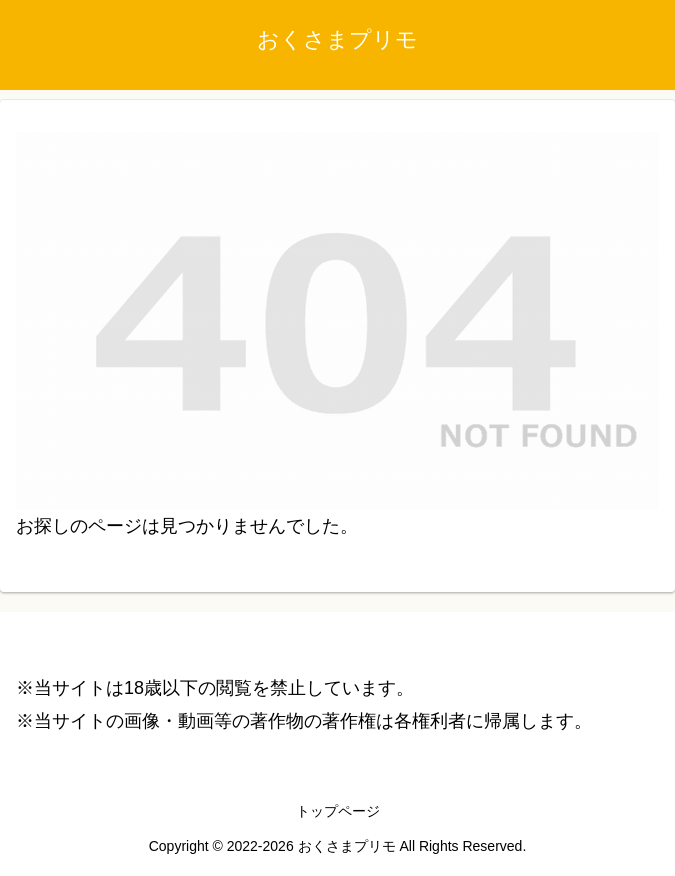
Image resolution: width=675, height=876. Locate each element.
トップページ (338, 811)
